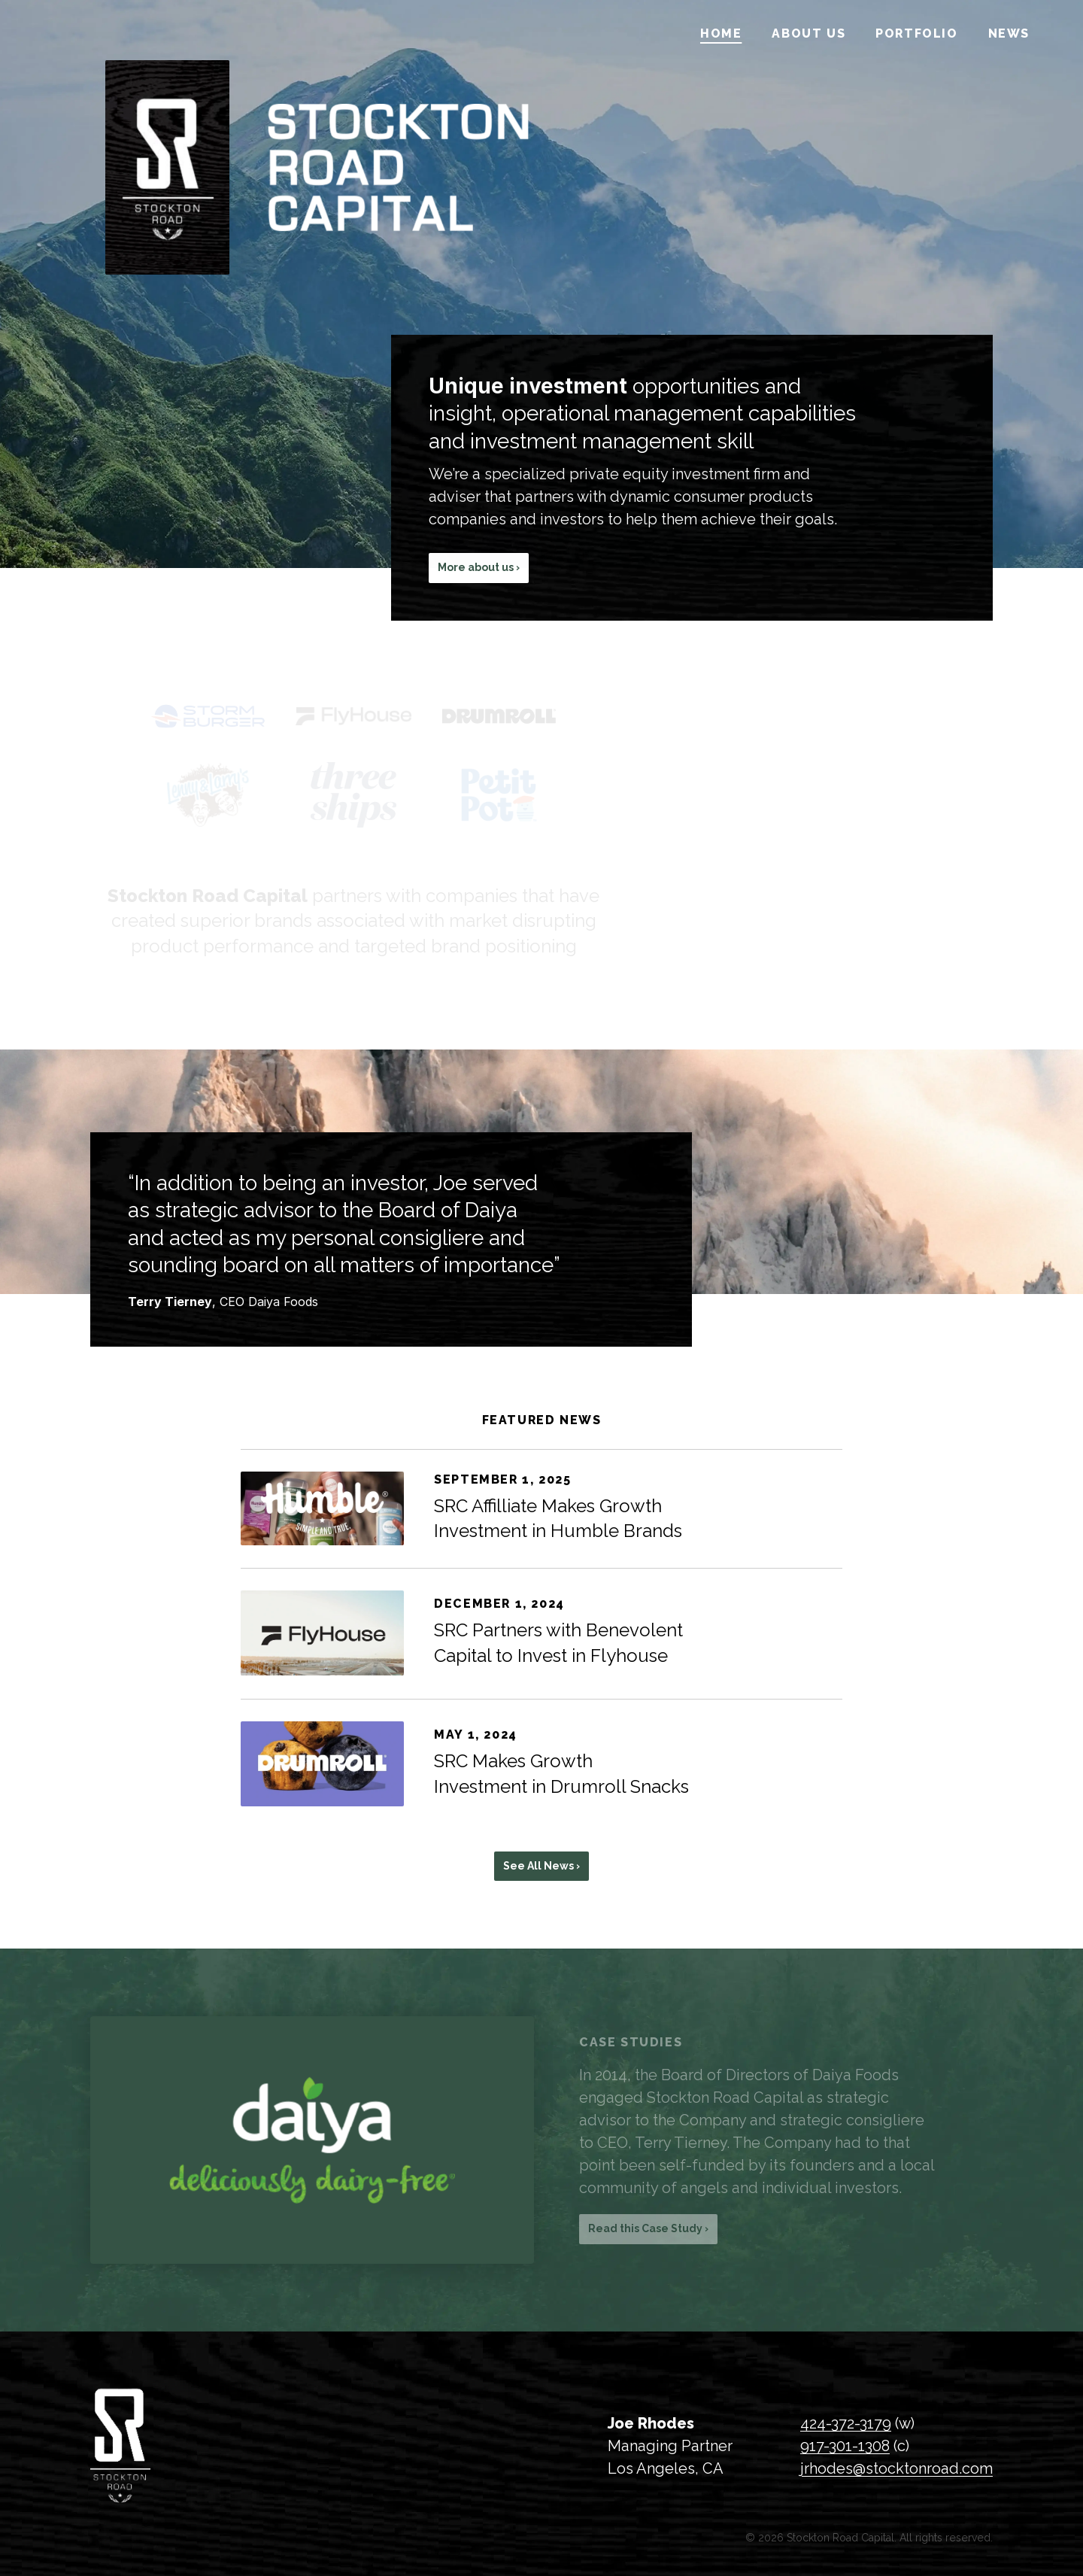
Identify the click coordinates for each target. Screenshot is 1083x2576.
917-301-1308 (845, 2446)
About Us (808, 33)
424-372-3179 (845, 2423)
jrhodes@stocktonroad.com (896, 2468)
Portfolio (916, 33)
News (1009, 33)
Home (721, 33)
